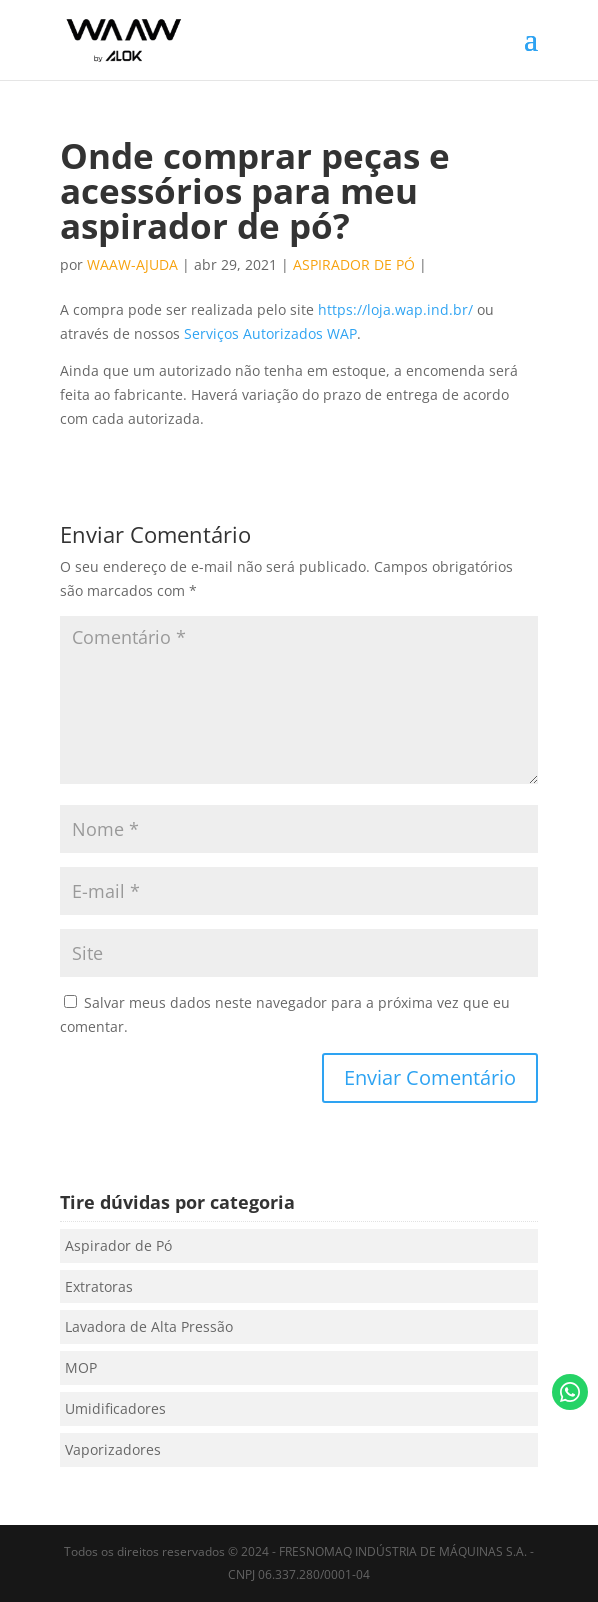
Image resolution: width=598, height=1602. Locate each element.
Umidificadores (115, 1408)
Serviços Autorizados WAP (270, 333)
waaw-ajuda (132, 264)
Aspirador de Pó (354, 264)
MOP (81, 1367)
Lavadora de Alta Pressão (149, 1326)
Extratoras (99, 1286)
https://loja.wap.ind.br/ (395, 309)
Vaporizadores (113, 1449)
